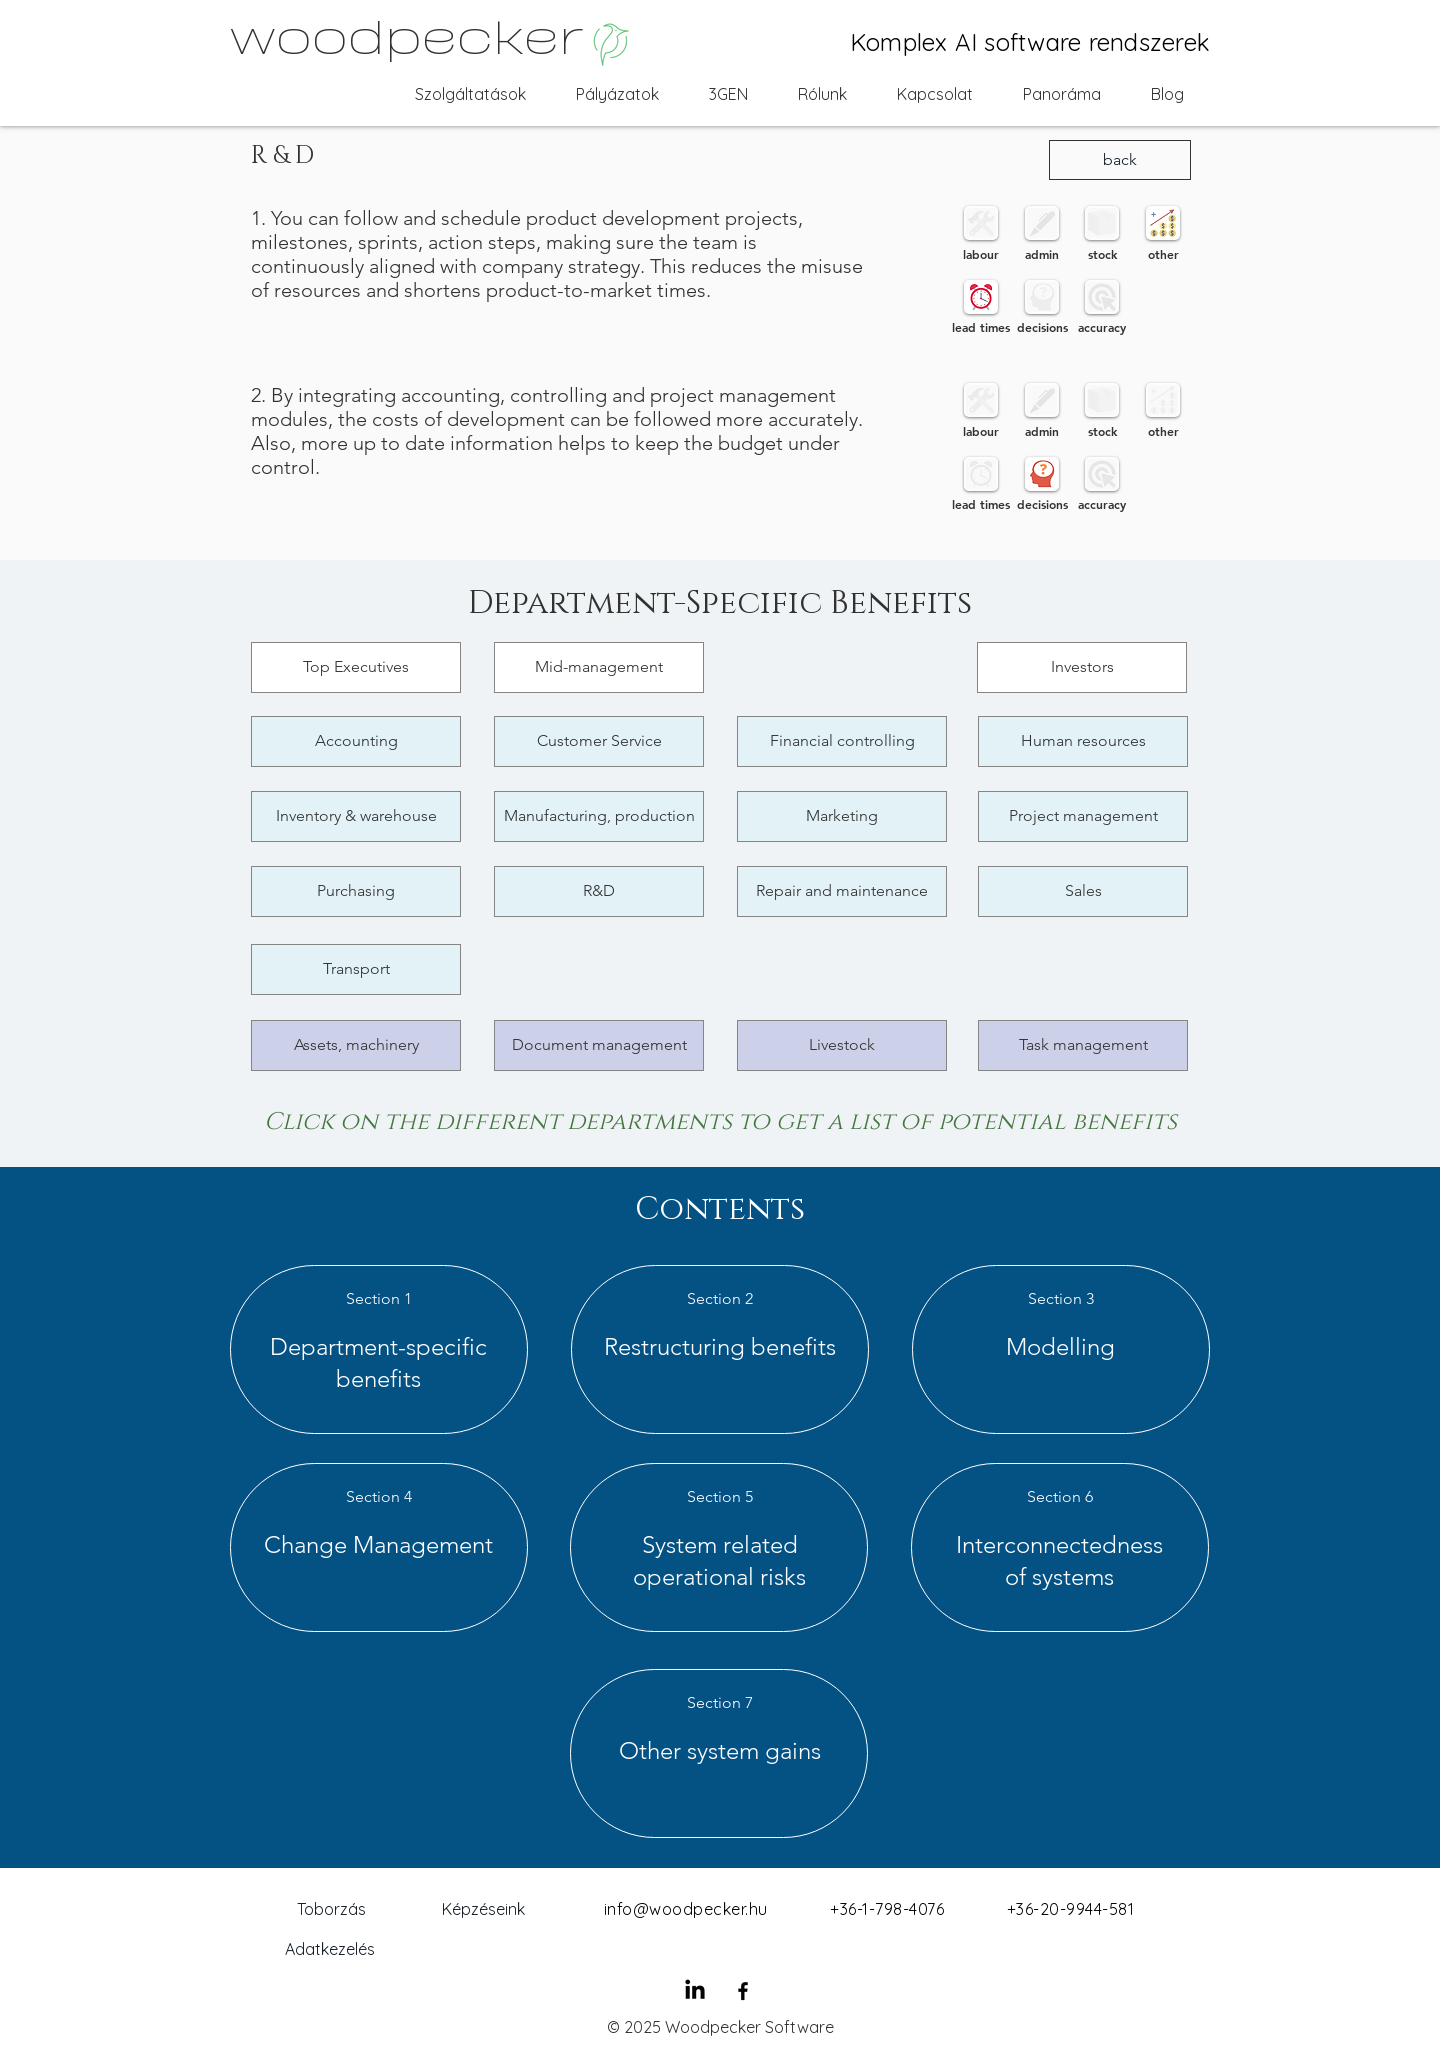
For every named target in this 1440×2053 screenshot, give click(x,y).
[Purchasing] (356, 891)
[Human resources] (1083, 741)
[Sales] (1083, 891)
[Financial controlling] (842, 741)
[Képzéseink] (483, 1909)
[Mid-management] (599, 667)
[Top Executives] (356, 667)
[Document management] (599, 1045)
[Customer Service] (599, 741)
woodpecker (406, 33)
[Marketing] (842, 816)
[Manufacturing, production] (599, 816)
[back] (1120, 160)
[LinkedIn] (695, 1991)
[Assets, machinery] (356, 1045)
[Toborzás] (331, 1909)
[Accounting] (356, 741)
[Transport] (356, 969)
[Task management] (1083, 1045)
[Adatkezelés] (330, 1949)
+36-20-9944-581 (1070, 1909)
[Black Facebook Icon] (743, 1991)
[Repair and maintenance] (842, 891)
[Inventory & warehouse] (356, 816)
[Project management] (1083, 816)
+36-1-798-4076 (887, 1909)
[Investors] (1082, 667)
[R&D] (599, 891)
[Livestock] (842, 1045)
